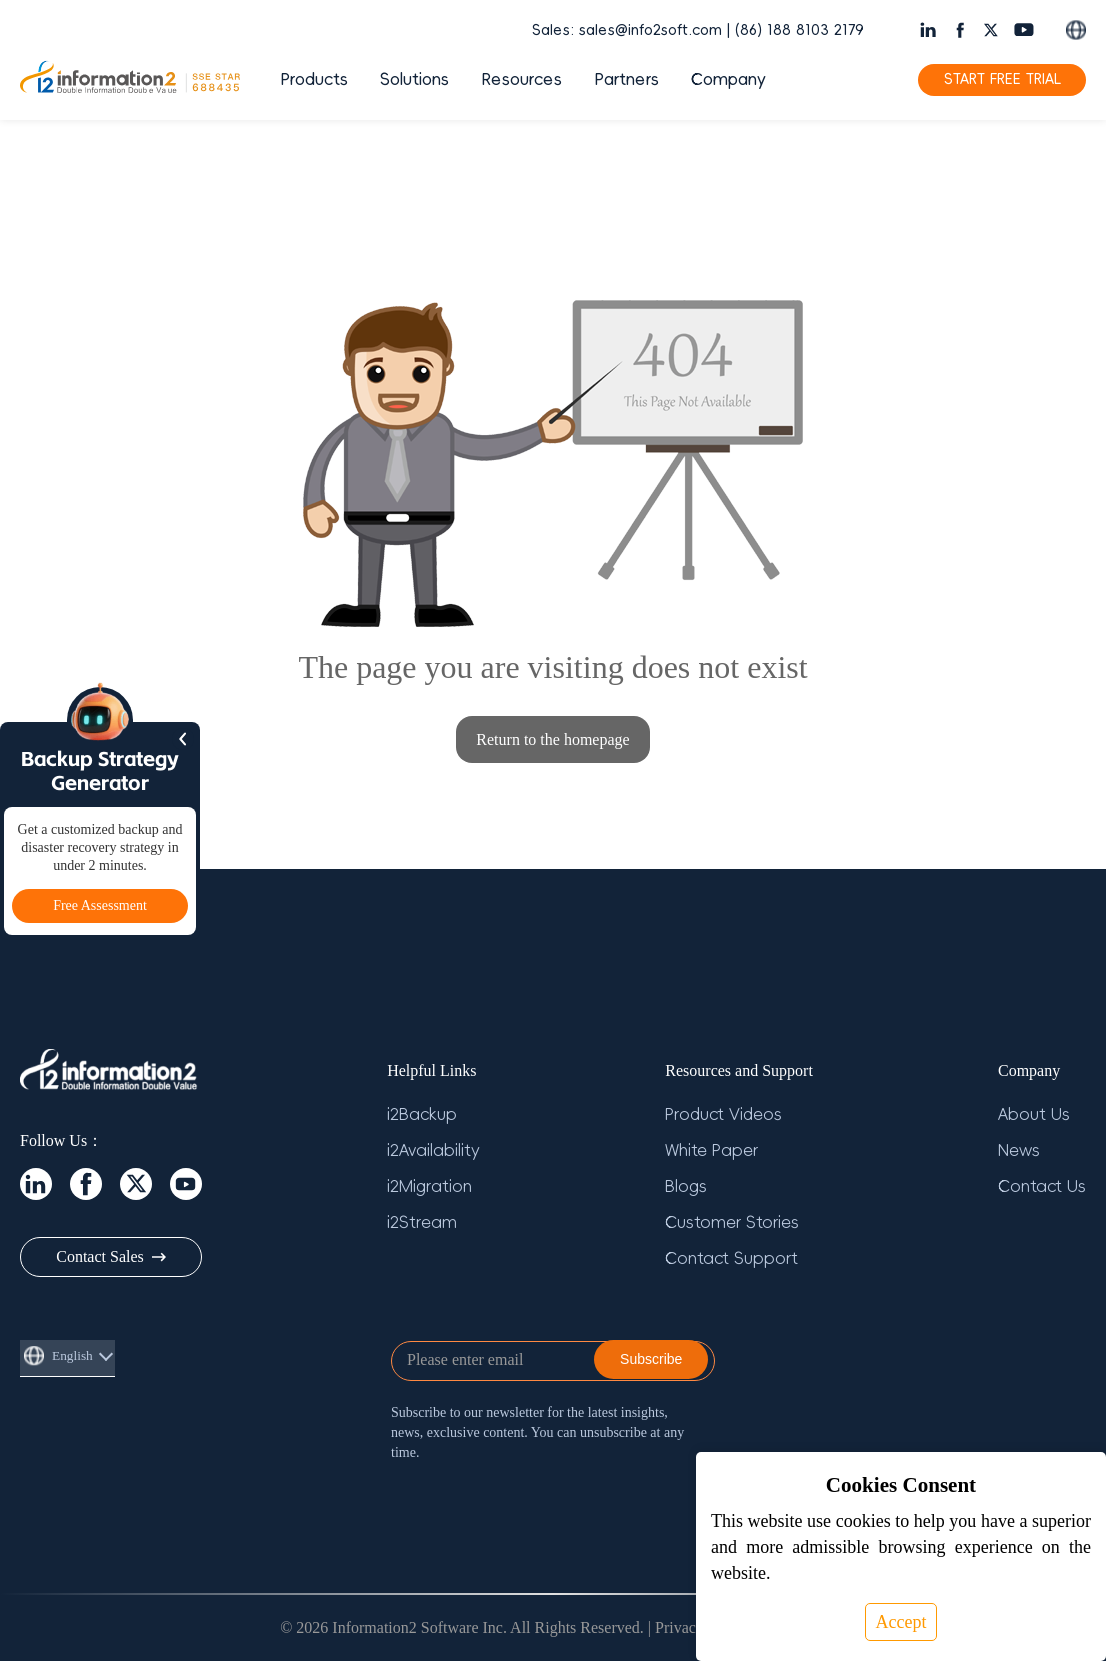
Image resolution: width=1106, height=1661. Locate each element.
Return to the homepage (552, 739)
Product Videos (723, 1115)
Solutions (414, 80)
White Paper (711, 1151)
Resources (521, 80)
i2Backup (422, 1115)
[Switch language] (1076, 30)
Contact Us (1042, 1187)
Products (314, 80)
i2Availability (433, 1151)
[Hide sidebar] (183, 739)
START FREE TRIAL (1002, 79)
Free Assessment (100, 905)
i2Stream (422, 1223)
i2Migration (429, 1187)
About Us (1034, 1115)
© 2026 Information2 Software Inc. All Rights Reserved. (462, 1627)
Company (728, 80)
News (1019, 1151)
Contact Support (731, 1259)
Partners (626, 80)
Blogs (686, 1187)
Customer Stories (732, 1223)
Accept (901, 1622)
